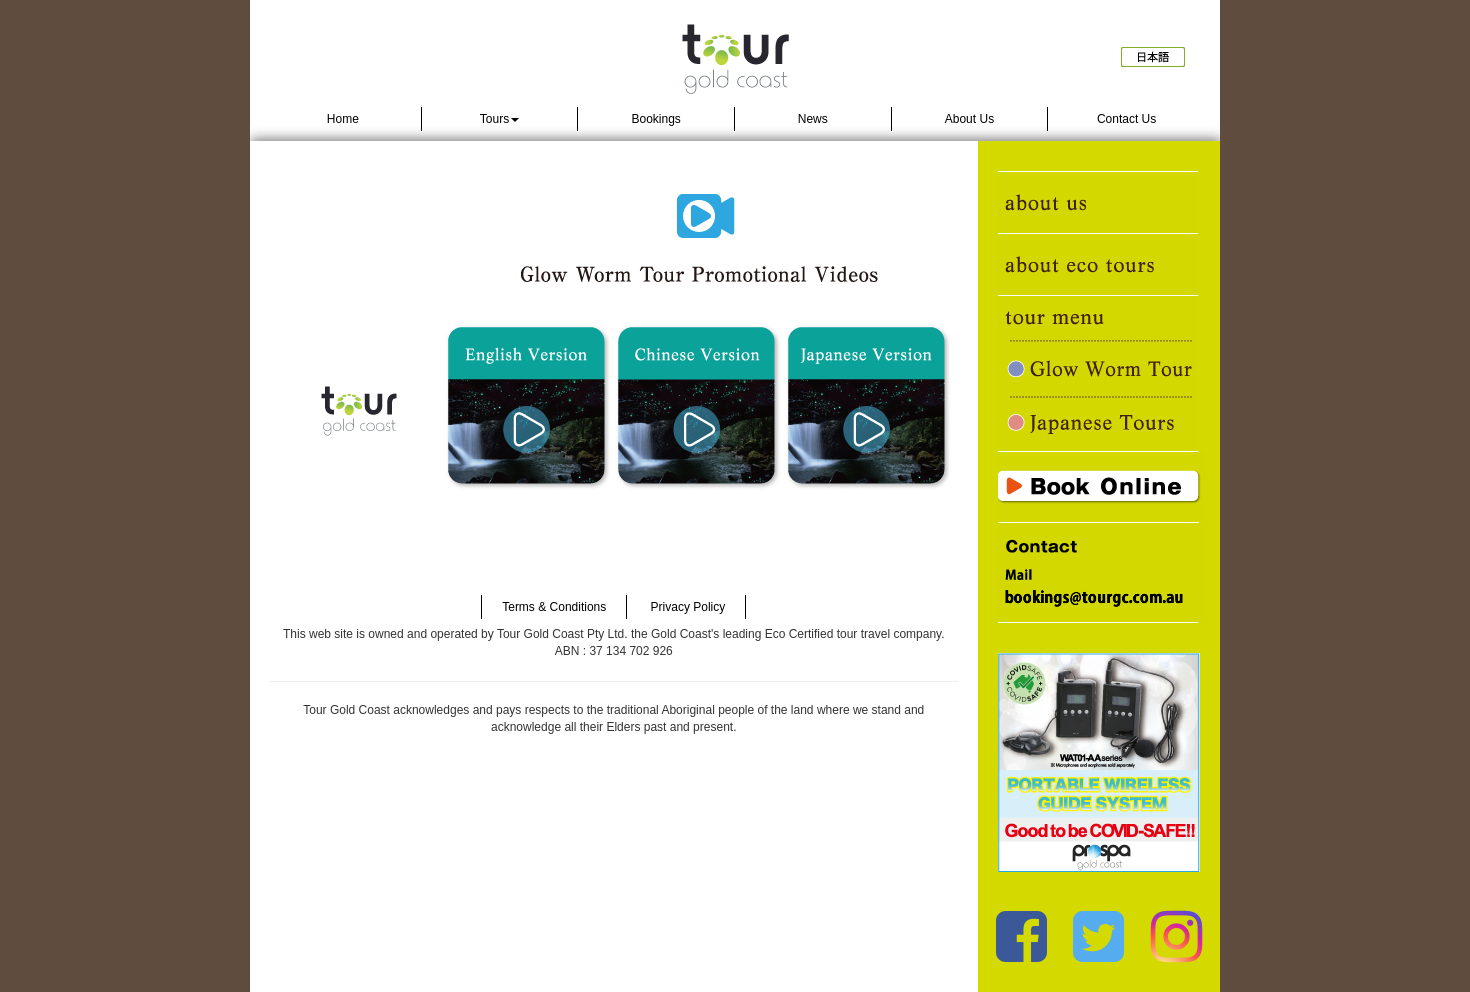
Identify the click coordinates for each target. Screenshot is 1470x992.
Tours (499, 119)
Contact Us (1126, 119)
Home (343, 119)
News (813, 119)
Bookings (655, 119)
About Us (969, 119)
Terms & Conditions (554, 607)
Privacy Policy (688, 607)
